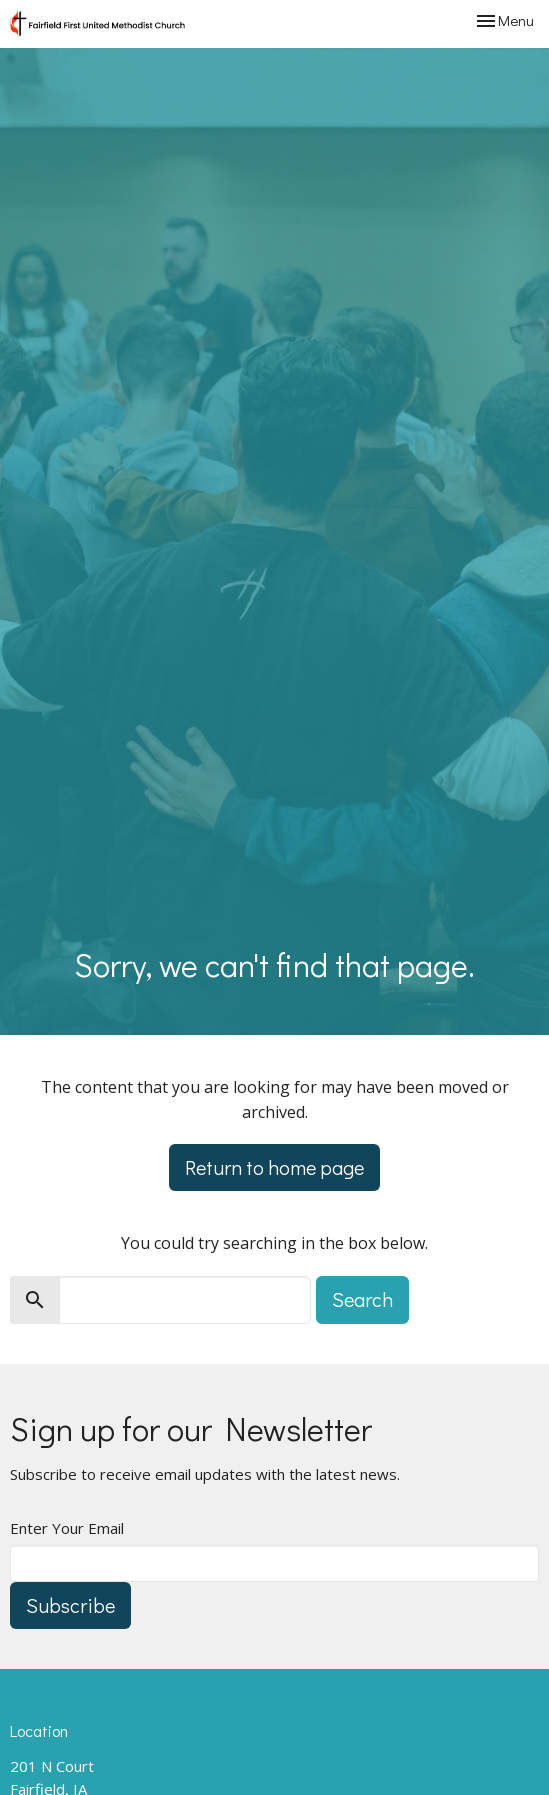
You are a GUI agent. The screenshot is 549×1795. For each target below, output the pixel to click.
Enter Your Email (67, 1528)
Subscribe (70, 1605)
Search (362, 1299)
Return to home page (274, 1167)
